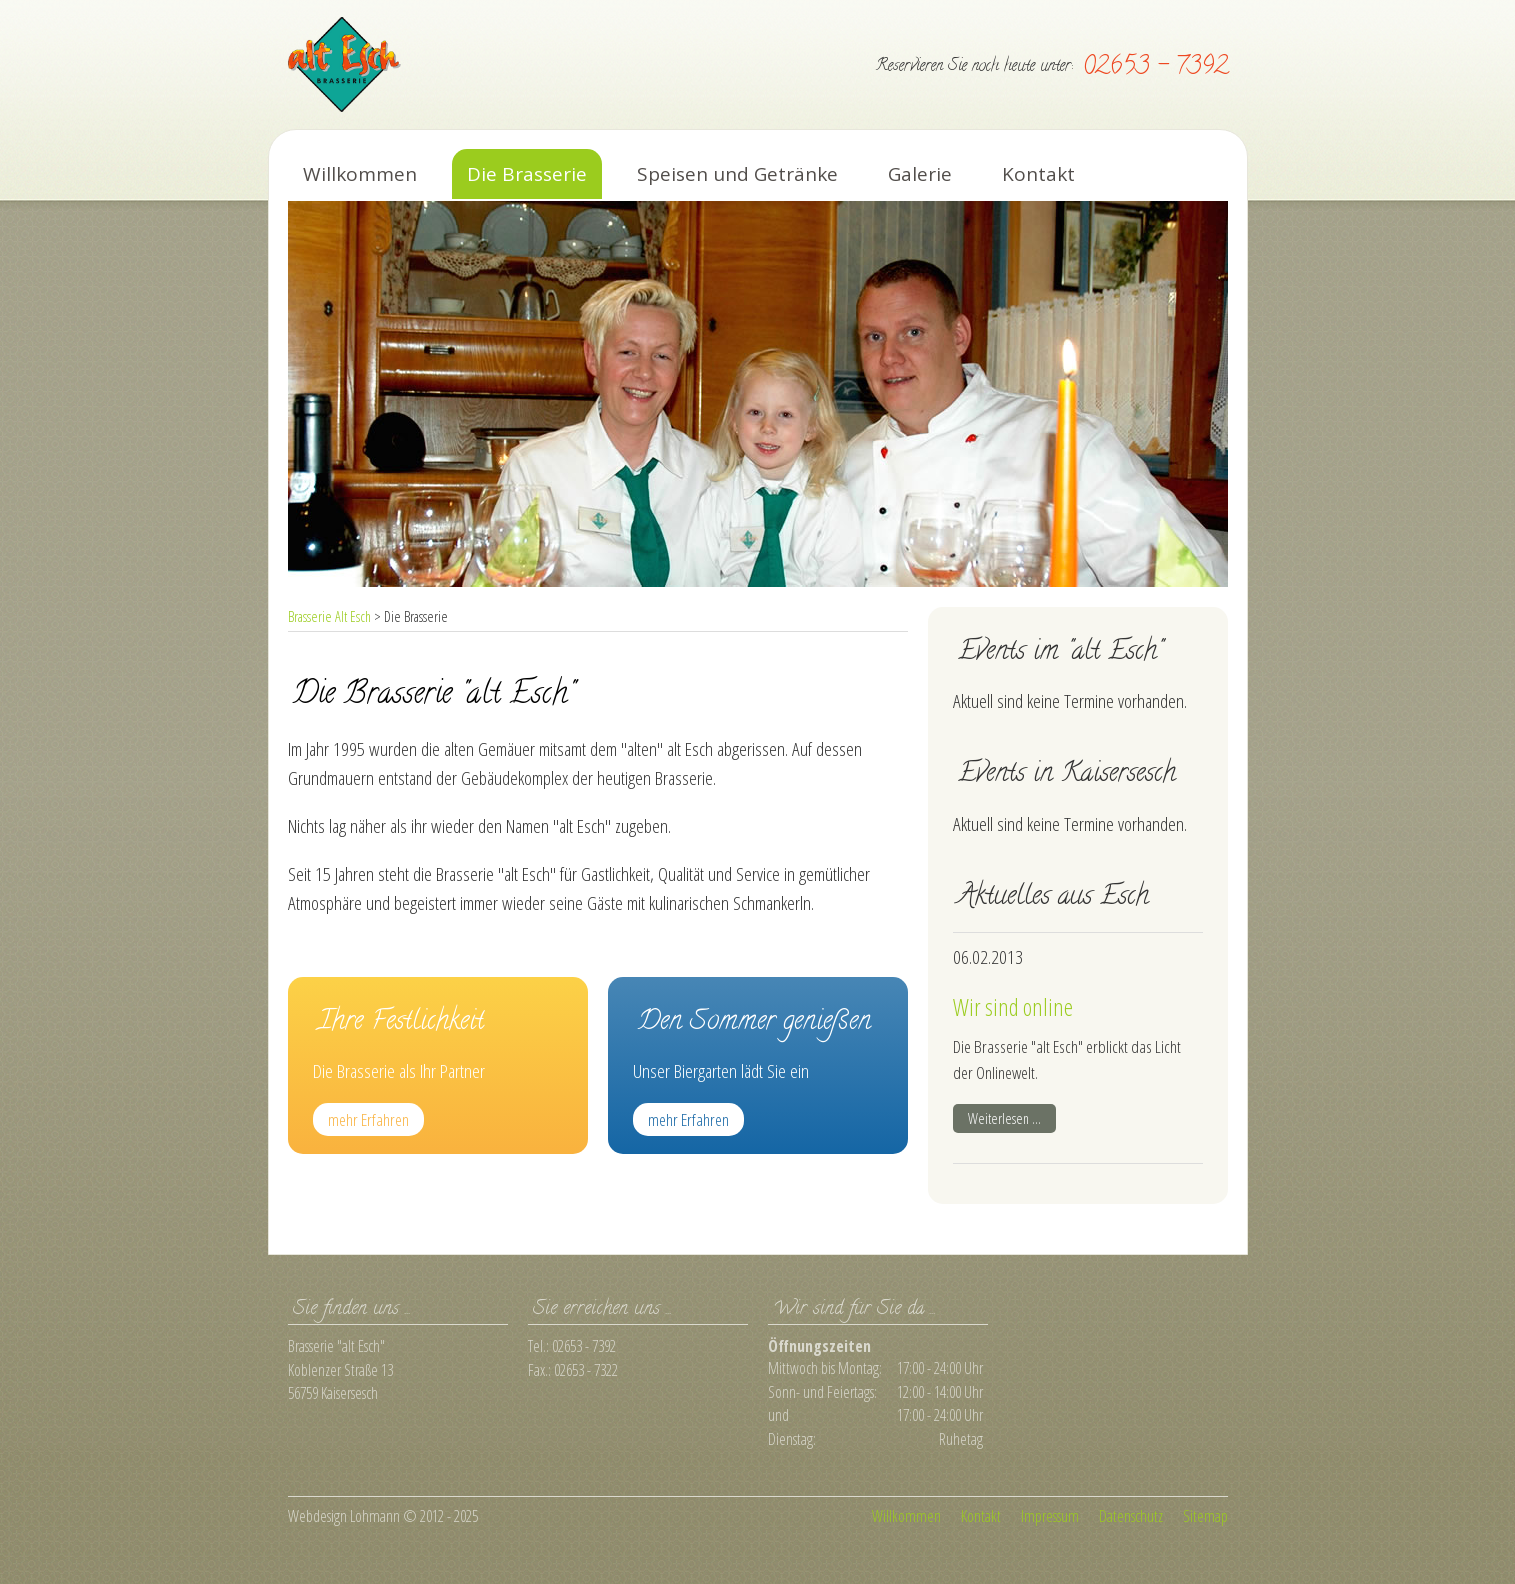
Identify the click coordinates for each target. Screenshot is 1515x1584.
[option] (758, 394)
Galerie (920, 174)
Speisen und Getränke (737, 174)
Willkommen (360, 174)
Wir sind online (1013, 1007)
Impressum (1050, 1516)
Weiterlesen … (1012, 1118)
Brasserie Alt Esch (329, 616)
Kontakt (1038, 174)
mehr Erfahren (368, 1119)
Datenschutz (1131, 1516)
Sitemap (1205, 1516)
